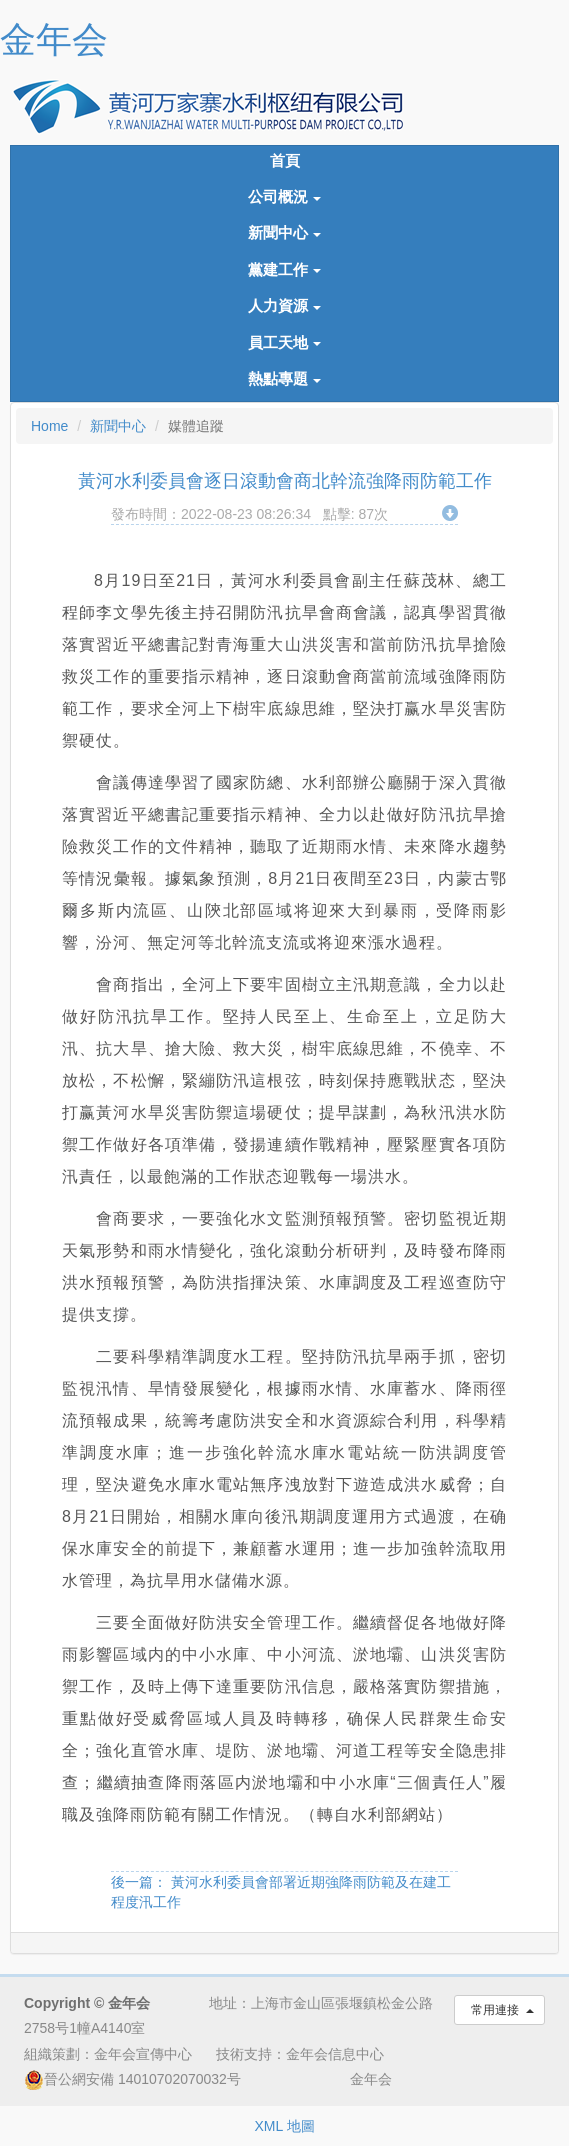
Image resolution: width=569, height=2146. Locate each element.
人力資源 (285, 306)
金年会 (54, 39)
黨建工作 (285, 270)
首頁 (285, 161)
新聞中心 (285, 233)
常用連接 (499, 2010)
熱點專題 (285, 379)
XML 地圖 (284, 2126)
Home (49, 426)
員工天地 (285, 343)
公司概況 (285, 197)
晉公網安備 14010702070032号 (132, 2079)
